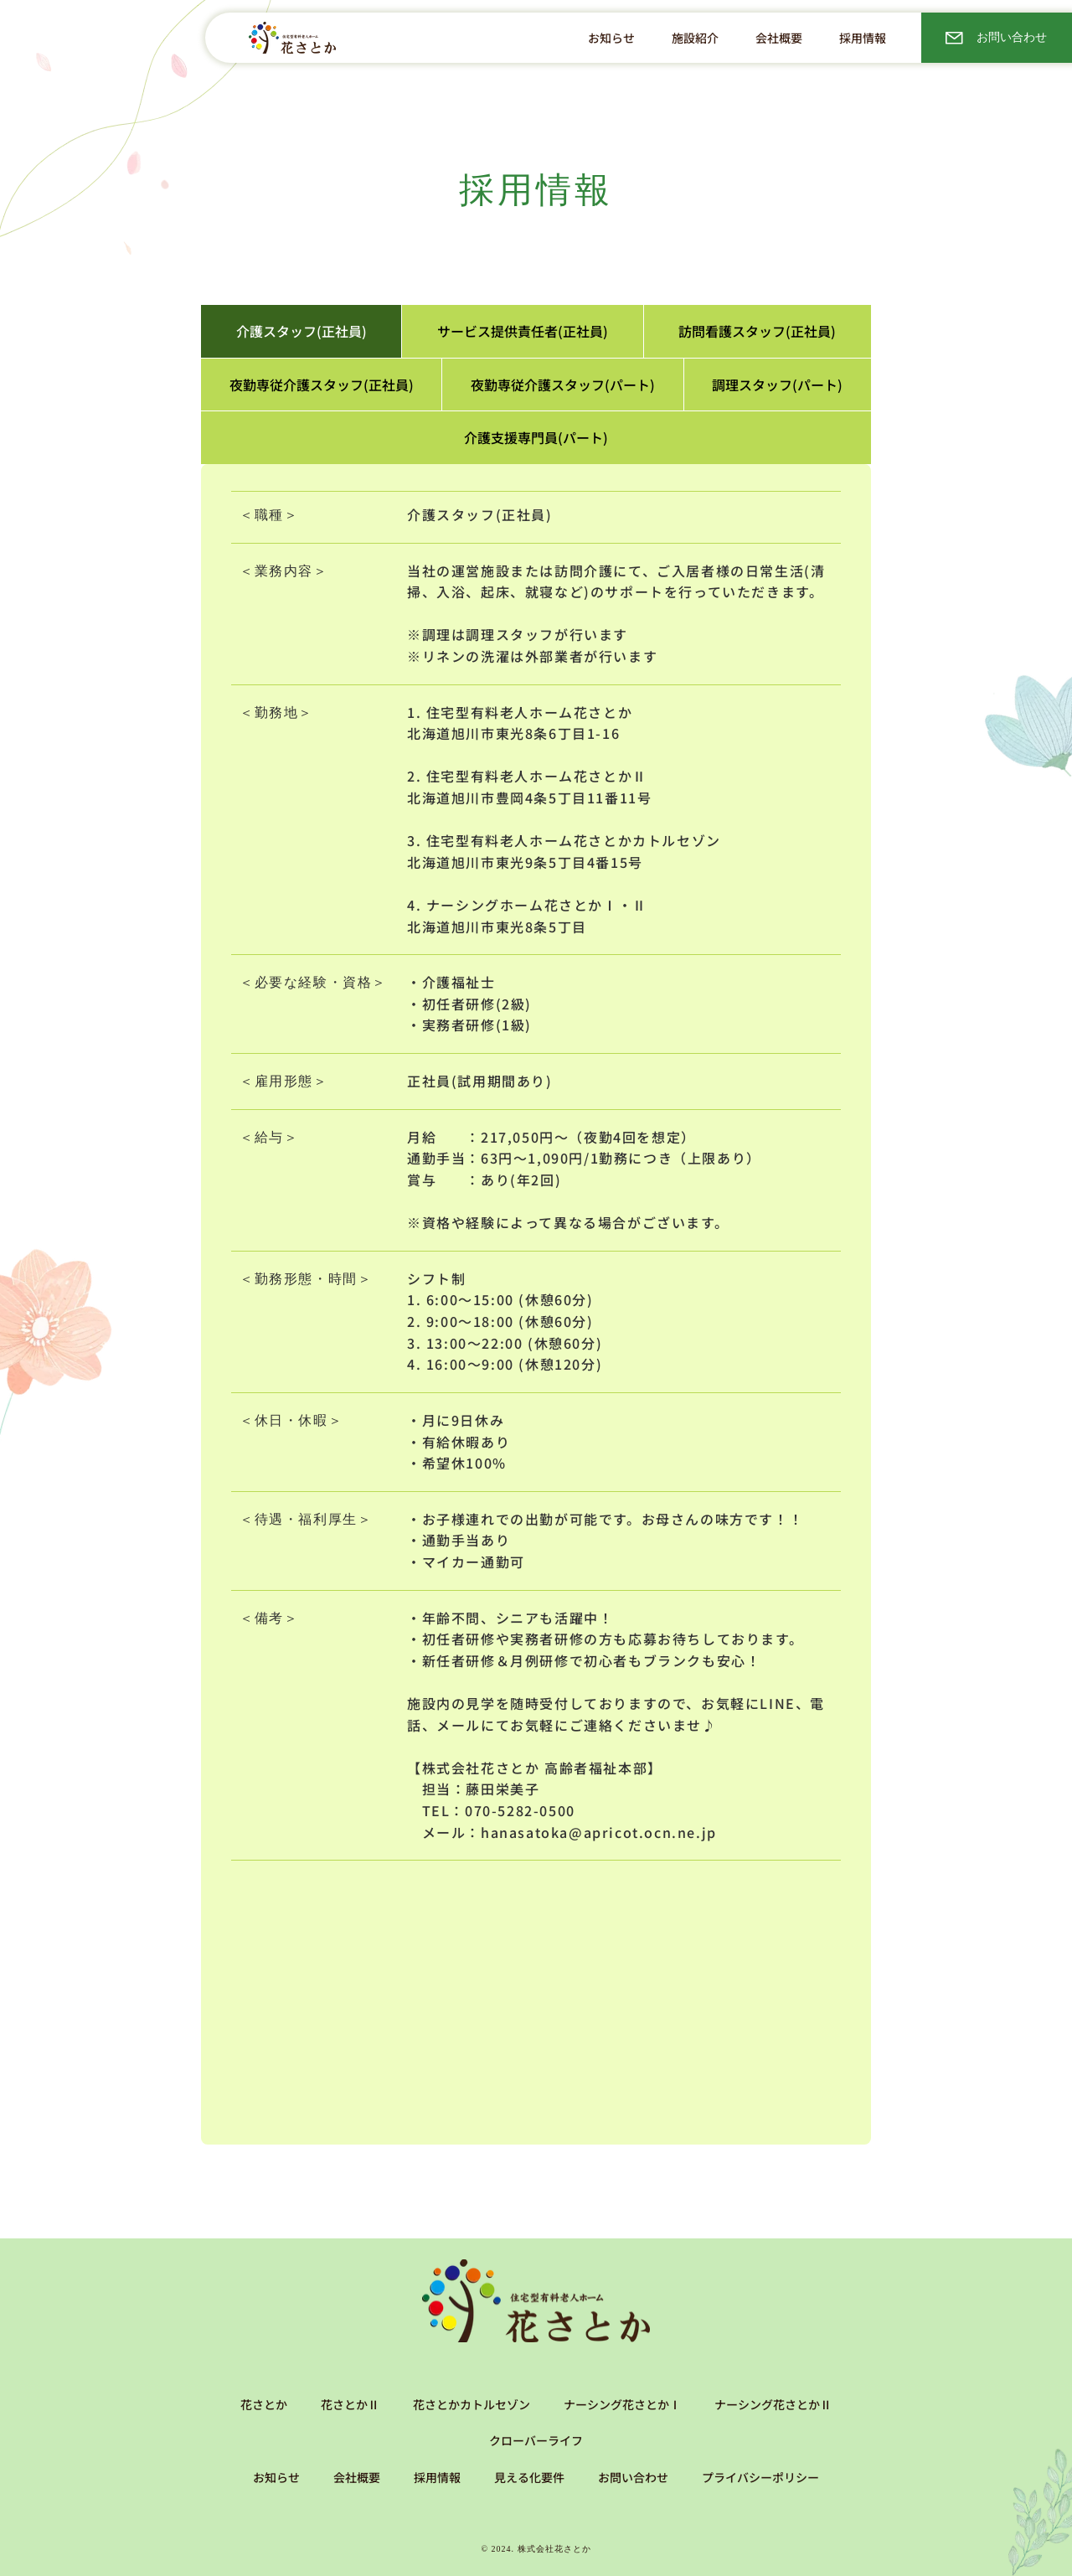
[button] (695, 37)
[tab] (301, 331)
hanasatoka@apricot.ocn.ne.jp (599, 1832)
